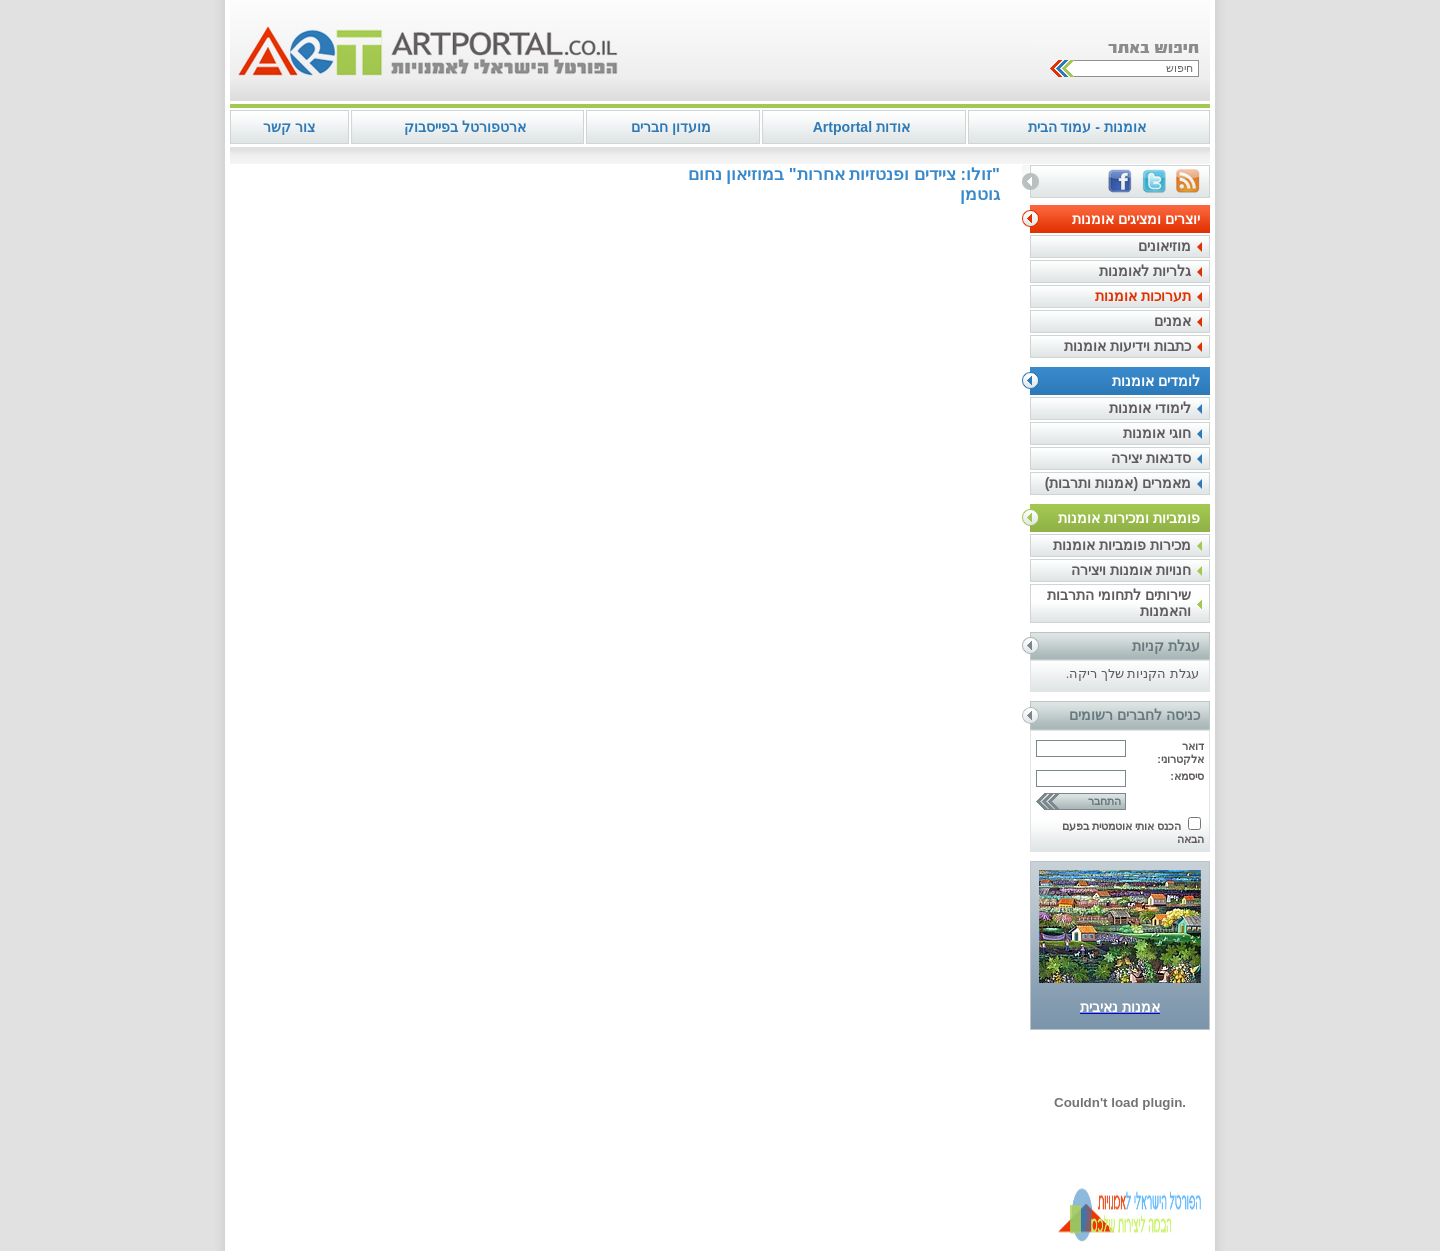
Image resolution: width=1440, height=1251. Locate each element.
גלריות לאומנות (1145, 271)
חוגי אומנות (1157, 433)
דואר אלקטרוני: (1180, 752)
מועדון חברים (671, 127)
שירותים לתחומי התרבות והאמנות (1119, 603)
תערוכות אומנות (1143, 296)
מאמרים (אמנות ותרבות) (1118, 483)
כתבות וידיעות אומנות (1127, 346)
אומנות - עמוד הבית (1087, 127)
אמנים (1172, 321)
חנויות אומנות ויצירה (1131, 570)
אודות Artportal (861, 127)
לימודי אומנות (1150, 408)
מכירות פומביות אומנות (1122, 545)
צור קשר (289, 127)
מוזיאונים (1164, 246)
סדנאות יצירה (1151, 458)
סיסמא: (1187, 776)
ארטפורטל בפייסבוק (465, 127)
